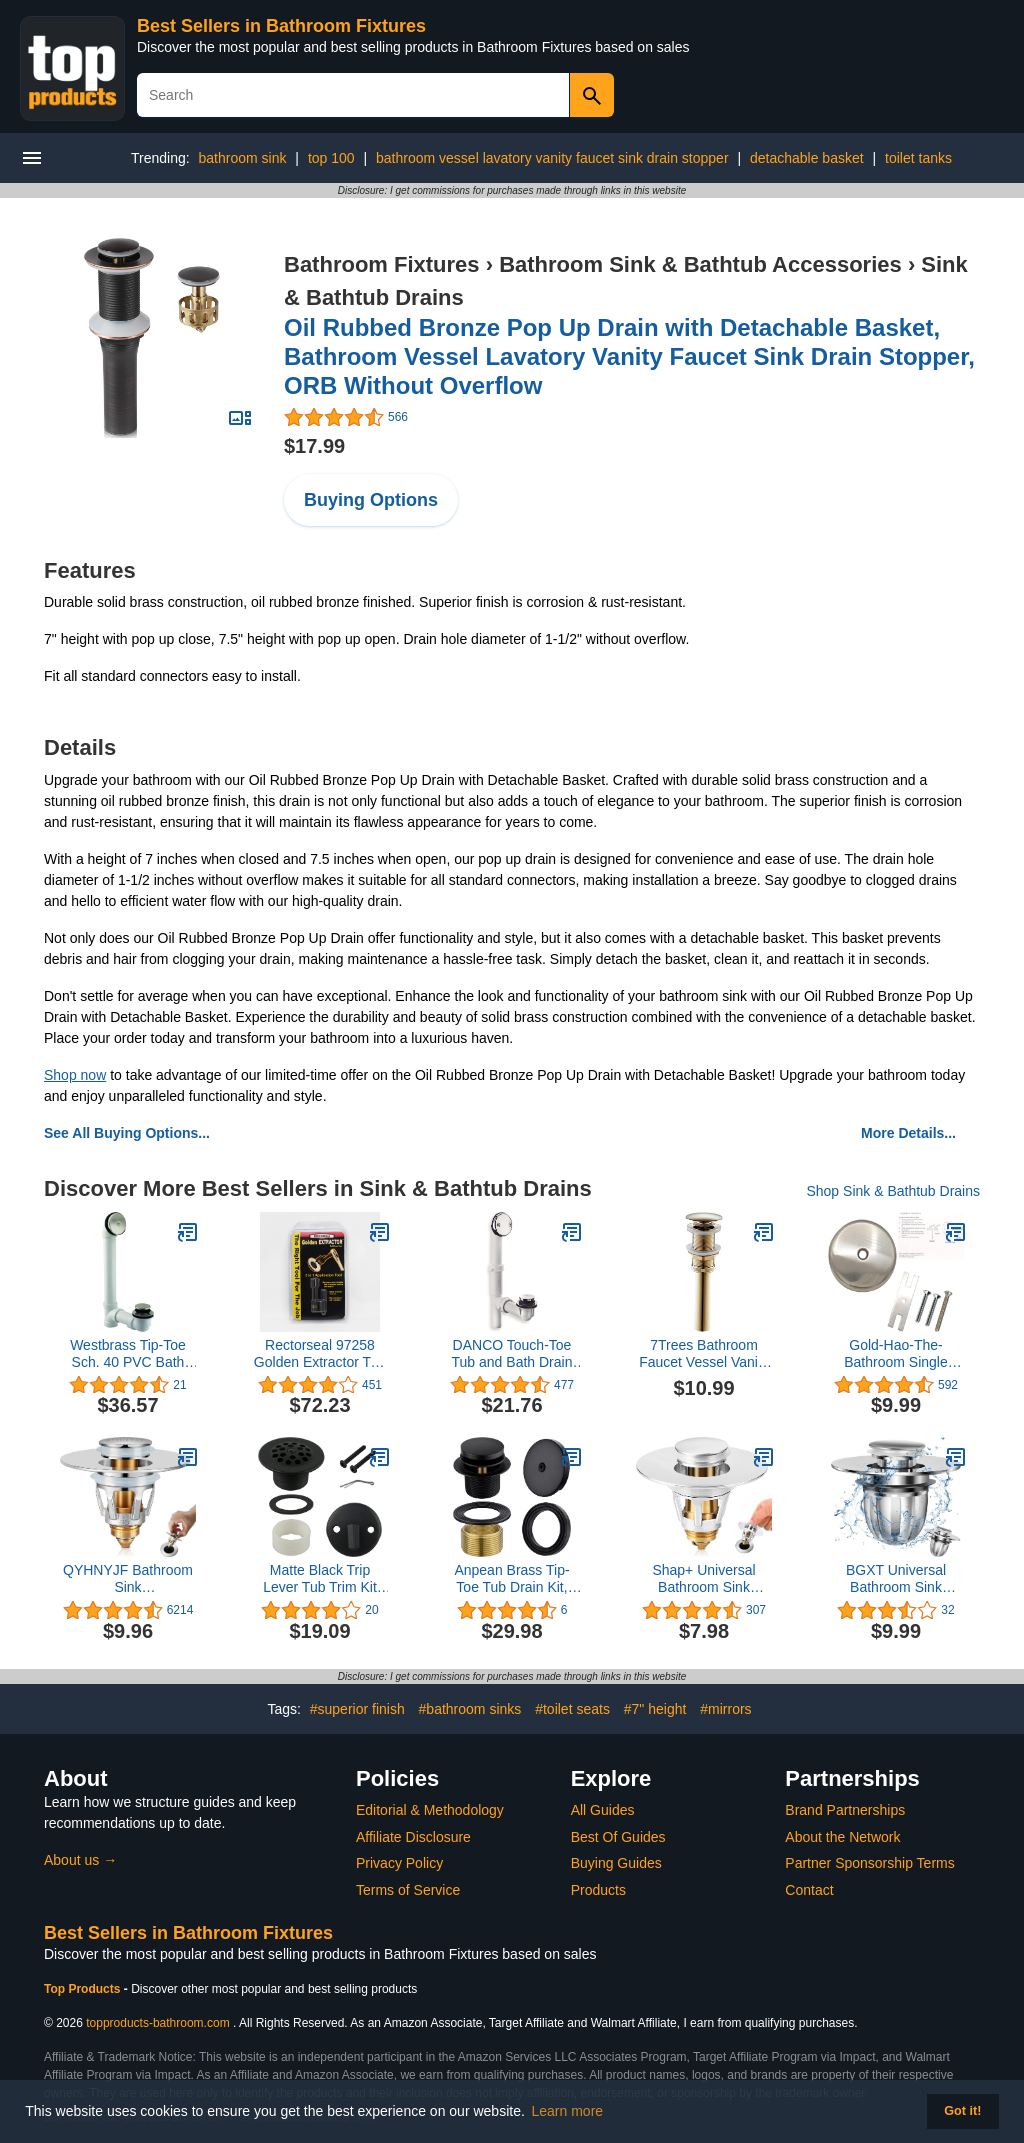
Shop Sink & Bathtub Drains (893, 1191)
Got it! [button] (962, 2111)
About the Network (842, 1837)
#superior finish (357, 1709)
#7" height (655, 1709)
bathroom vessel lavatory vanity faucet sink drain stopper (552, 158)
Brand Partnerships (845, 1810)
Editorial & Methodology (430, 1810)
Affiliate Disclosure (413, 1837)
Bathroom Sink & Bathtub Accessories (700, 264)
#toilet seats (572, 1709)
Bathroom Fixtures (382, 264)
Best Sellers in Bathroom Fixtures (281, 26)
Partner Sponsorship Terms (869, 1863)
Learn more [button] (568, 2111)
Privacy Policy (399, 1863)
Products (598, 1890)
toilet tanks (918, 158)
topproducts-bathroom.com (157, 2023)
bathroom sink (243, 158)
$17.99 (314, 446)
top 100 (331, 158)
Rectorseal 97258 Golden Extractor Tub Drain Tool (320, 1354)
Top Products (84, 1989)
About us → (80, 1860)
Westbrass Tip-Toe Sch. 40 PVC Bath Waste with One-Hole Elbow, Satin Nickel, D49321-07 (128, 1354)
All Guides (603, 1810)
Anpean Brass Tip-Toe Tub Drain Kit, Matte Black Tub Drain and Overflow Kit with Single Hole (512, 1579)
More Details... (908, 1133)
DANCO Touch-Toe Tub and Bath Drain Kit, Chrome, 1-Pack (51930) (511, 1354)
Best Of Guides (618, 1837)
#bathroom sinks (470, 1709)
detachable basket (807, 158)
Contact (809, 1890)
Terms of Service (408, 1890)
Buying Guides (616, 1863)
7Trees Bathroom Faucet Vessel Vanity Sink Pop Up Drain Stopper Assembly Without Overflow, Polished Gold (704, 1354)
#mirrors (725, 1709)
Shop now (75, 1075)
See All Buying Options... (127, 1133)
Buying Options (371, 500)
